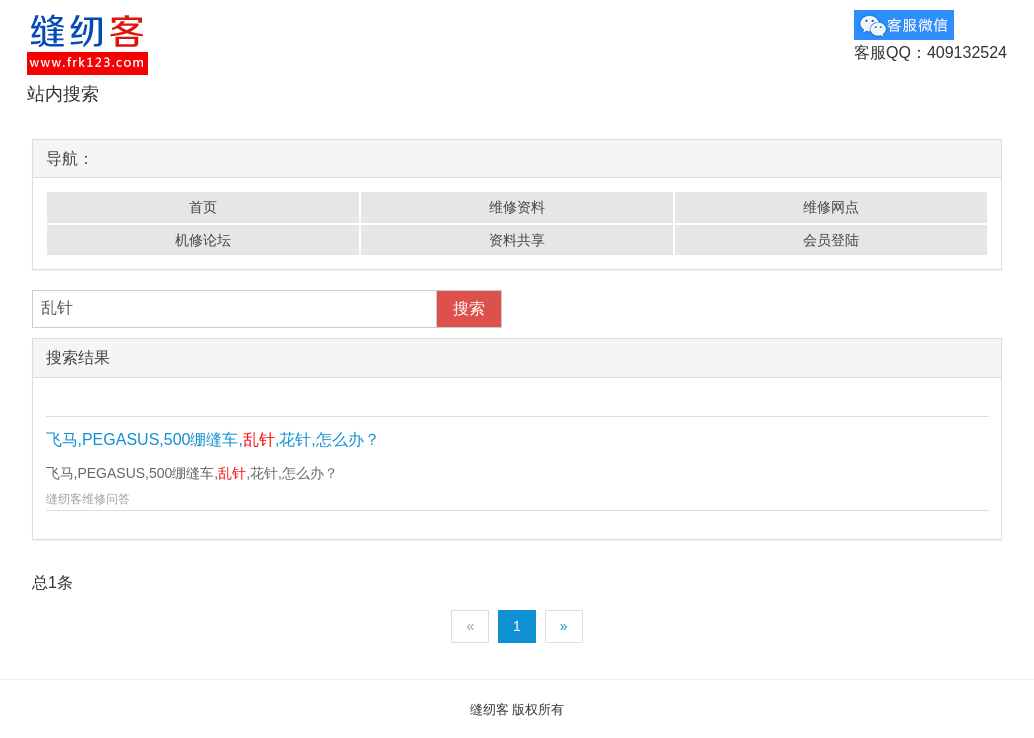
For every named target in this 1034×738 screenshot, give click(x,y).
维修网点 (831, 207)
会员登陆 (831, 240)
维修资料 (517, 207)
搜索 (469, 308)
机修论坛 (203, 240)
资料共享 (517, 240)
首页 (203, 207)
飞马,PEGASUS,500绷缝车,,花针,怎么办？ (213, 439)
